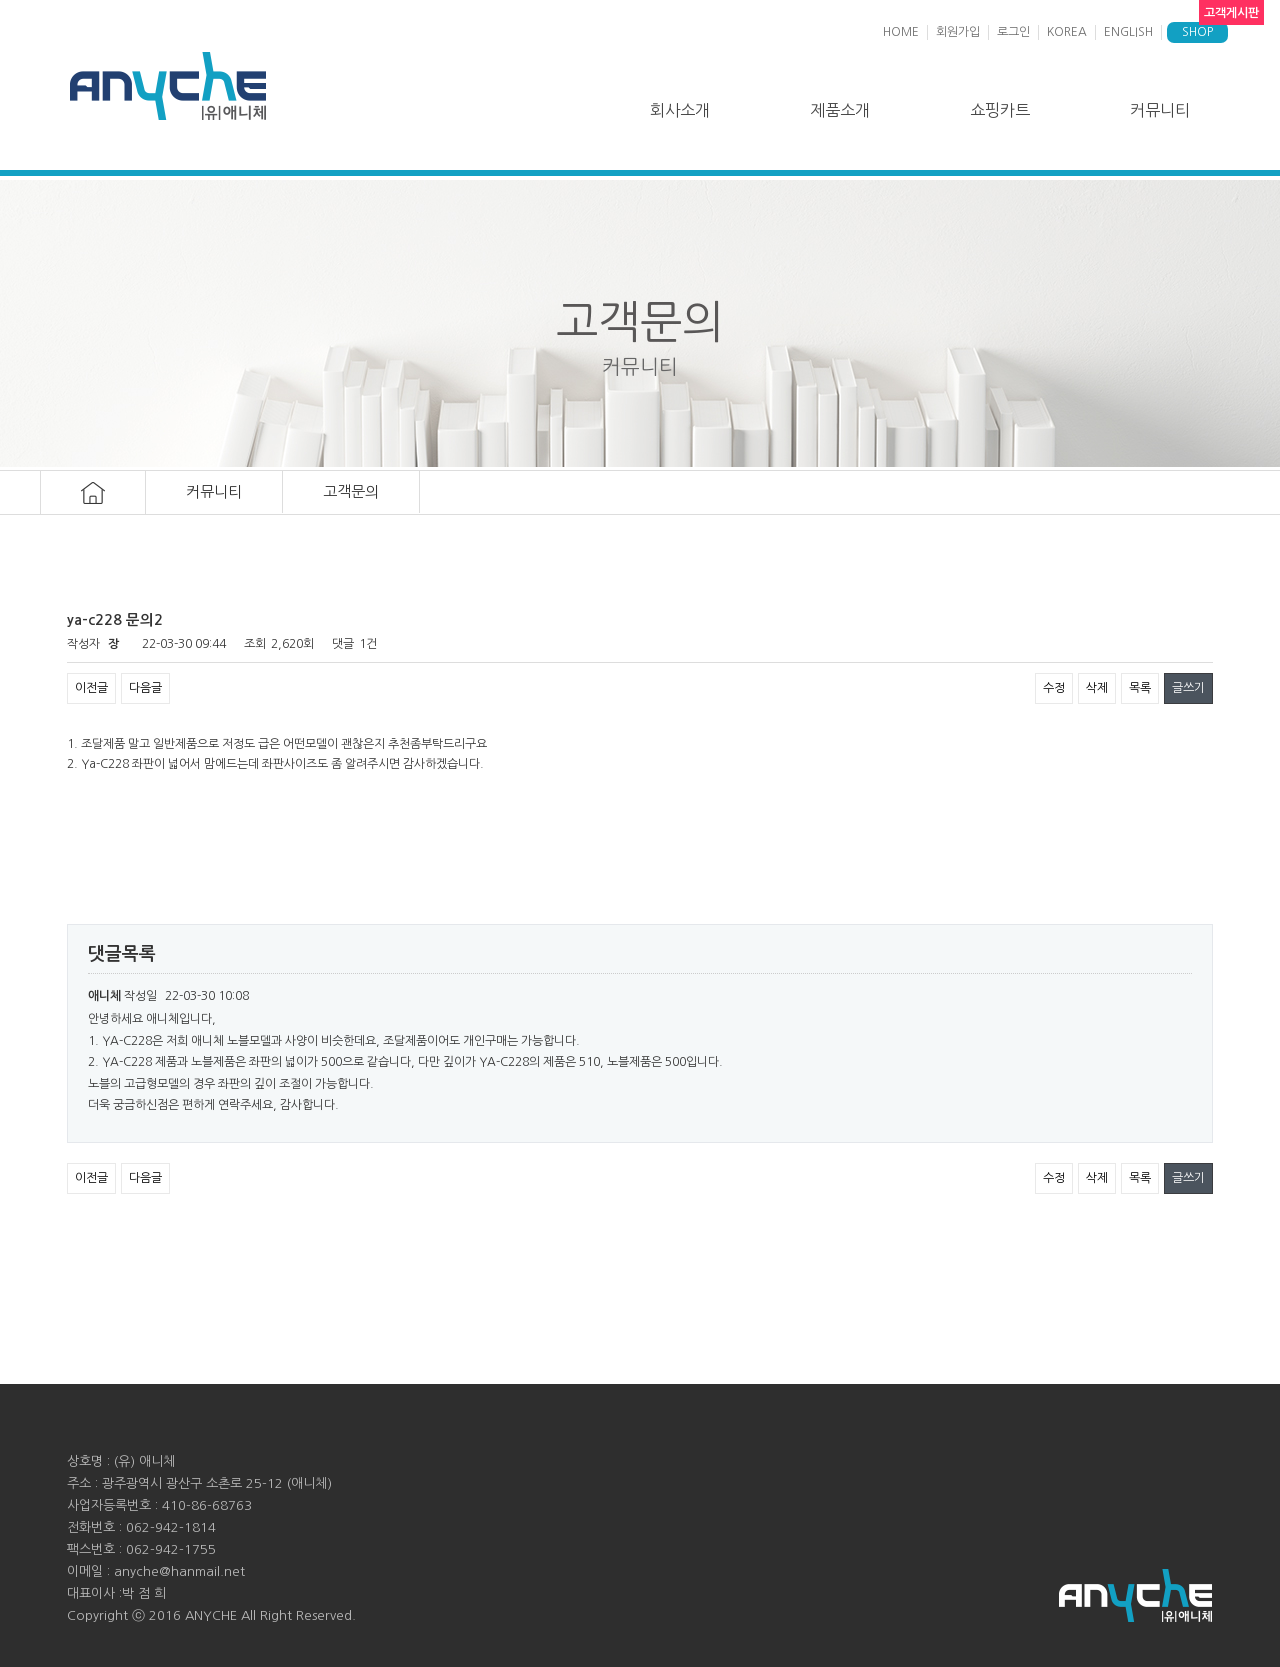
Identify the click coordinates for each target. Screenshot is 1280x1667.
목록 (1140, 688)
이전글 (91, 688)
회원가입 (958, 32)
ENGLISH (1128, 32)
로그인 (1013, 32)
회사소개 (680, 110)
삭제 (1097, 688)
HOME (901, 32)
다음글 (145, 688)
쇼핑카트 (1000, 110)
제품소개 (840, 110)
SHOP (1197, 32)
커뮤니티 (1160, 110)
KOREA (1067, 32)
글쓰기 (1188, 688)
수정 (1054, 688)
